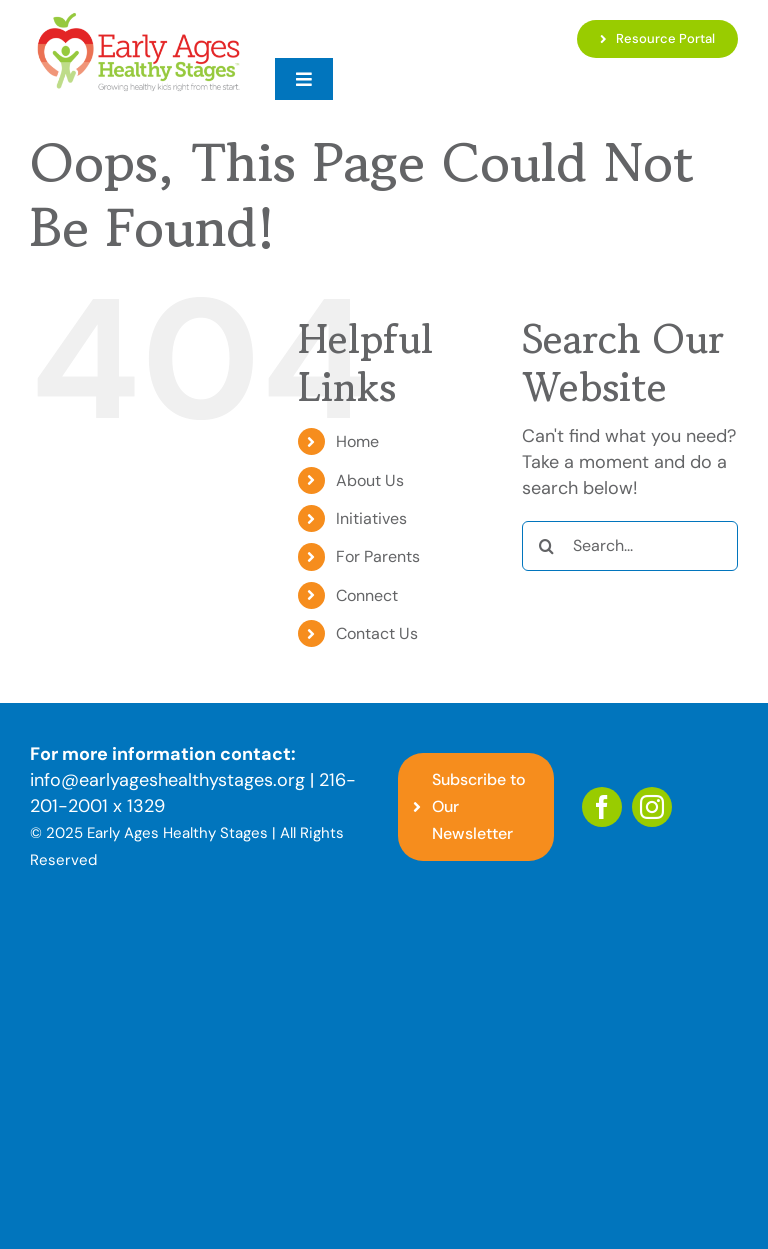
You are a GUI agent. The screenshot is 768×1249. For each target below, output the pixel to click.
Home (357, 441)
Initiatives (371, 518)
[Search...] (630, 546)
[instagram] (652, 807)
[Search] (547, 546)
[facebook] (602, 807)
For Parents (378, 556)
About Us (370, 480)
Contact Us (377, 633)
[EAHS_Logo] (138, 19)
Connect (367, 595)
